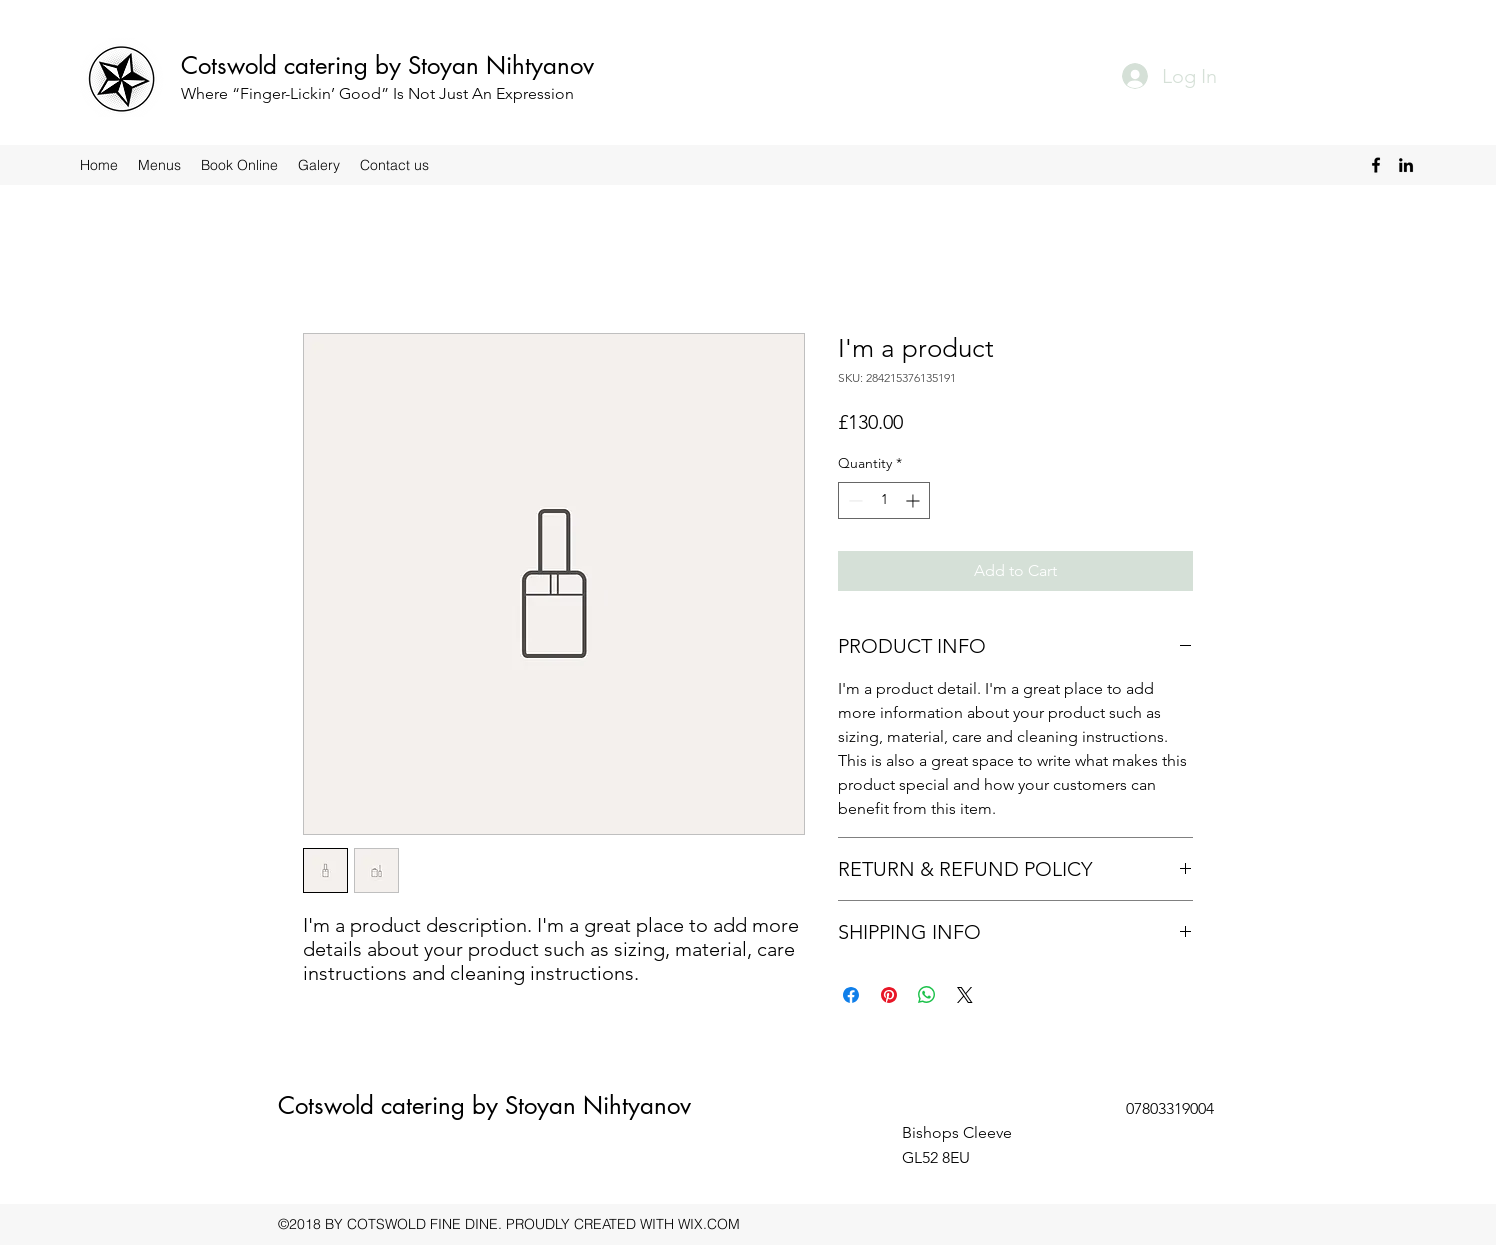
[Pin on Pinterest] (889, 995)
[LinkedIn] (1406, 165)
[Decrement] (853, 500)
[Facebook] (1376, 165)
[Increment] (914, 500)
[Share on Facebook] (851, 995)
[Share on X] (965, 995)
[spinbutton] (884, 500)
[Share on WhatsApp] (927, 995)
